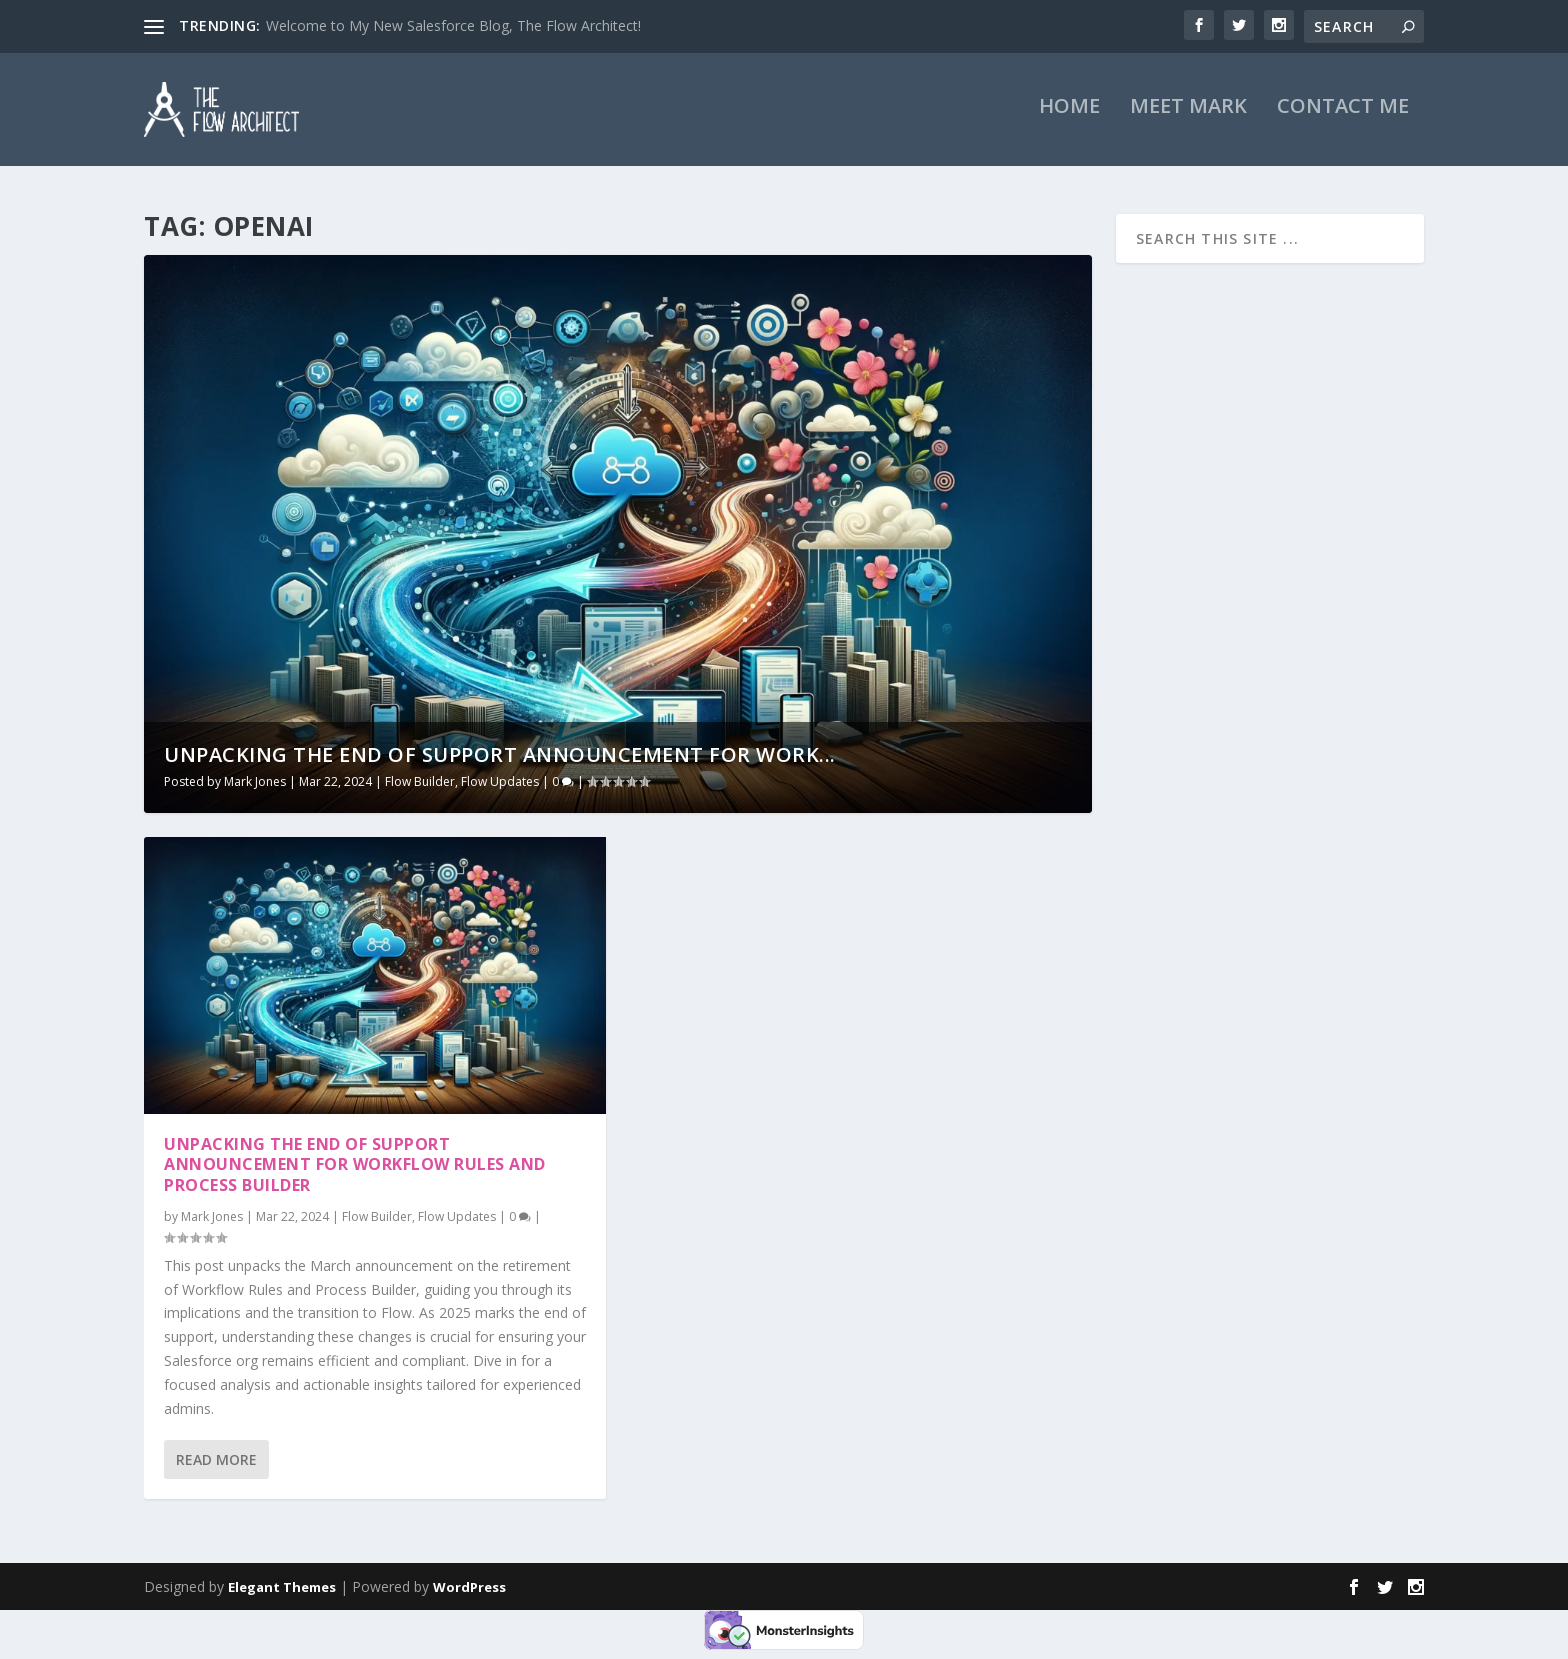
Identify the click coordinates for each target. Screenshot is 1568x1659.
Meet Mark (1188, 119)
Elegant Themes (282, 1590)
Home (1069, 119)
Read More (216, 1462)
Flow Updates (500, 784)
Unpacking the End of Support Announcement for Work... (500, 757)
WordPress (469, 1590)
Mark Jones (255, 784)
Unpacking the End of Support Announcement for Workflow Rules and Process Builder (355, 1168)
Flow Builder (420, 784)
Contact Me (1343, 119)
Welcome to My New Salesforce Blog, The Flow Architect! (453, 25)
